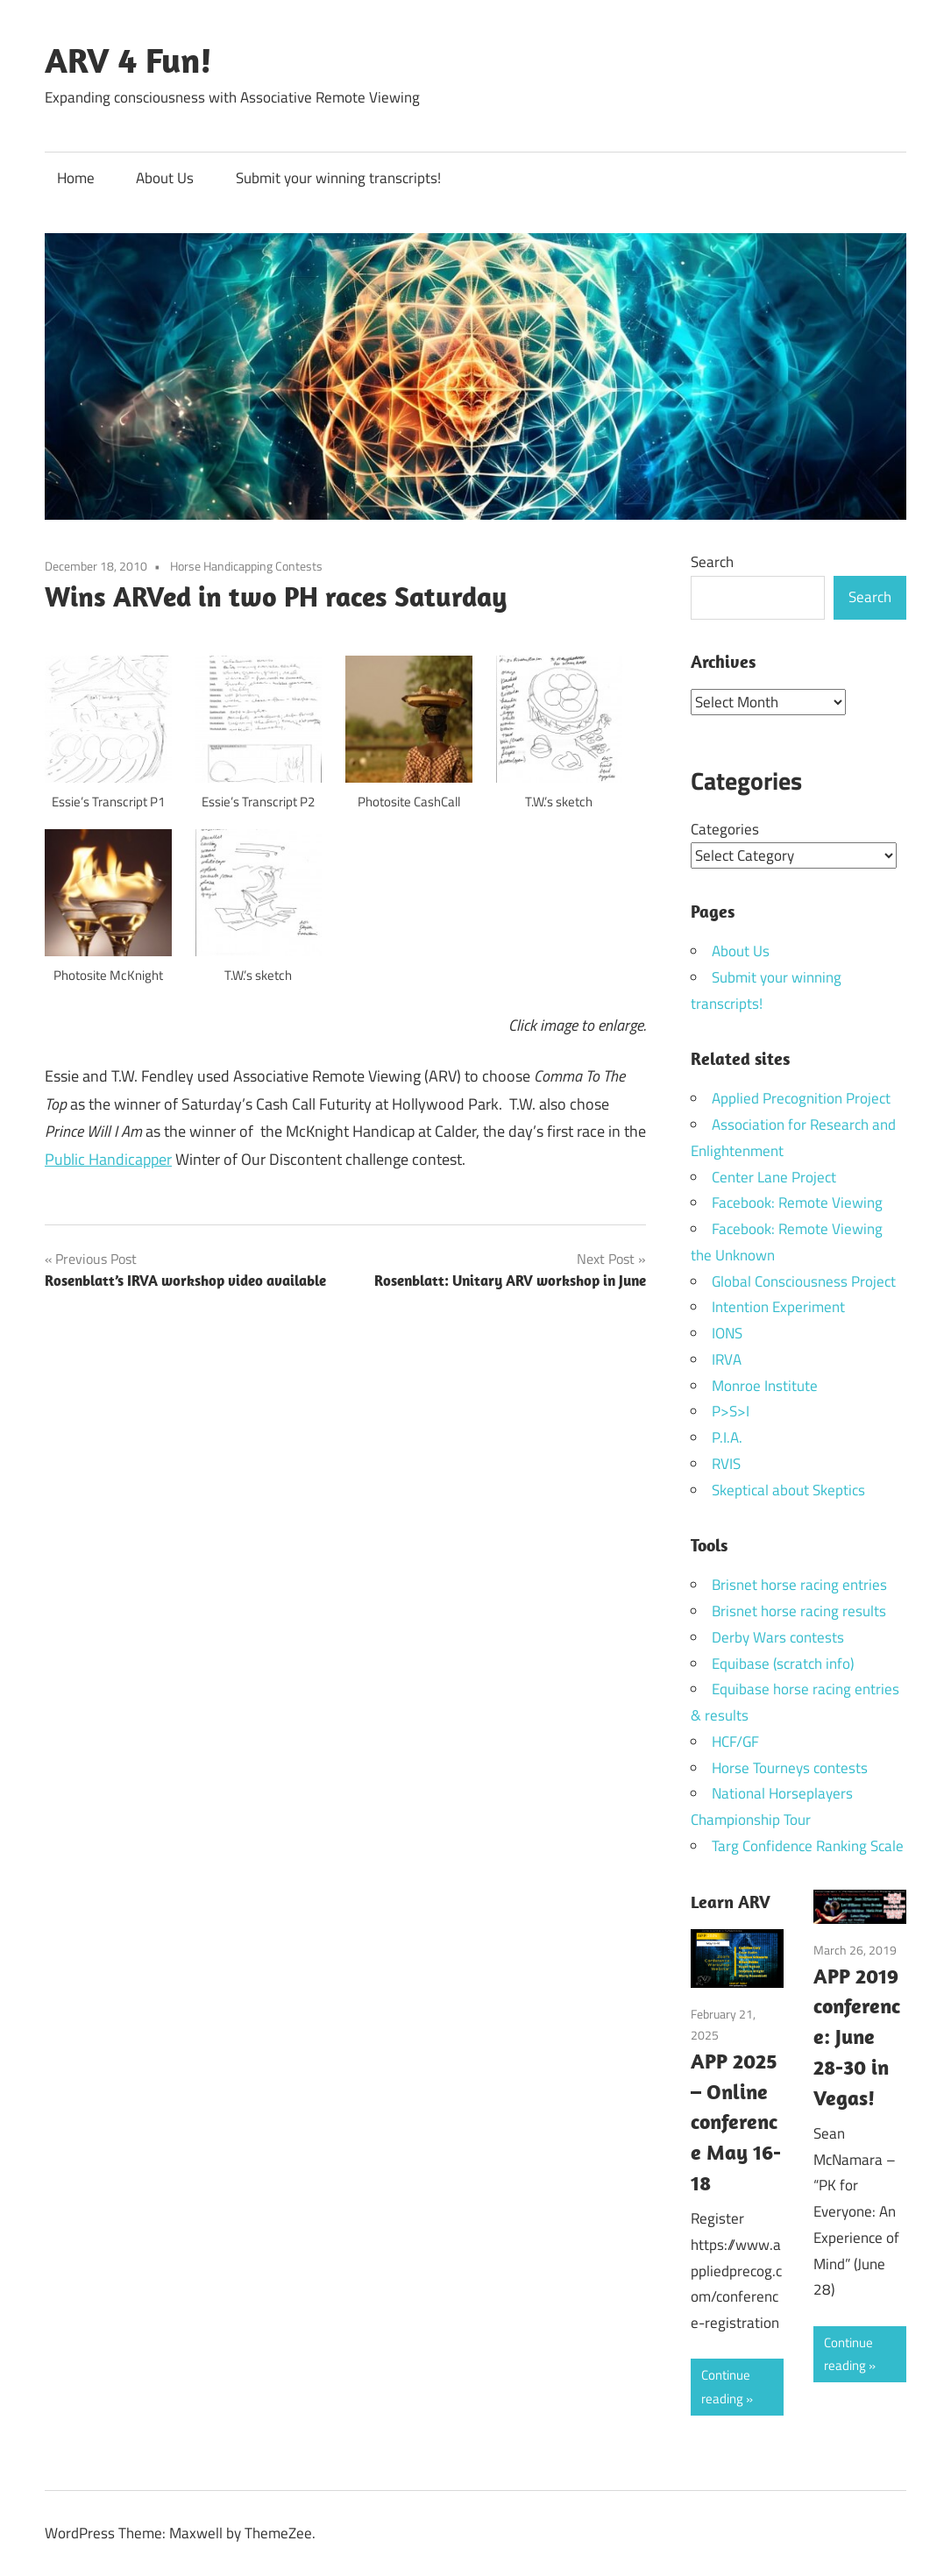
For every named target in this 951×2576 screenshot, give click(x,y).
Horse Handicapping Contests (246, 566)
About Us (165, 178)
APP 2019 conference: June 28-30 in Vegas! (856, 2036)
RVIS (726, 1462)
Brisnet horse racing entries (799, 1583)
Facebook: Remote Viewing (797, 1201)
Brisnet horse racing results (799, 1610)
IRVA (727, 1358)
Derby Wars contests (778, 1636)
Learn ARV (730, 1901)
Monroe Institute (765, 1384)
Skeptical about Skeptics (788, 1489)
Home (76, 178)
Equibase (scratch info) (783, 1662)
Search (712, 561)
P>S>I (730, 1410)
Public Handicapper (108, 1159)
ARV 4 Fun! (128, 60)
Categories (725, 828)
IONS (727, 1332)
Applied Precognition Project (801, 1097)
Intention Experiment (778, 1306)
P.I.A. (727, 1436)
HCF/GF (735, 1740)
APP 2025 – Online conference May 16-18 (736, 2121)
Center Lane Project (774, 1176)
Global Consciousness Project (804, 1280)
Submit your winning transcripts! (338, 178)
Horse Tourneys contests (790, 1767)
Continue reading (725, 2385)
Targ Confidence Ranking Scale (808, 1845)
